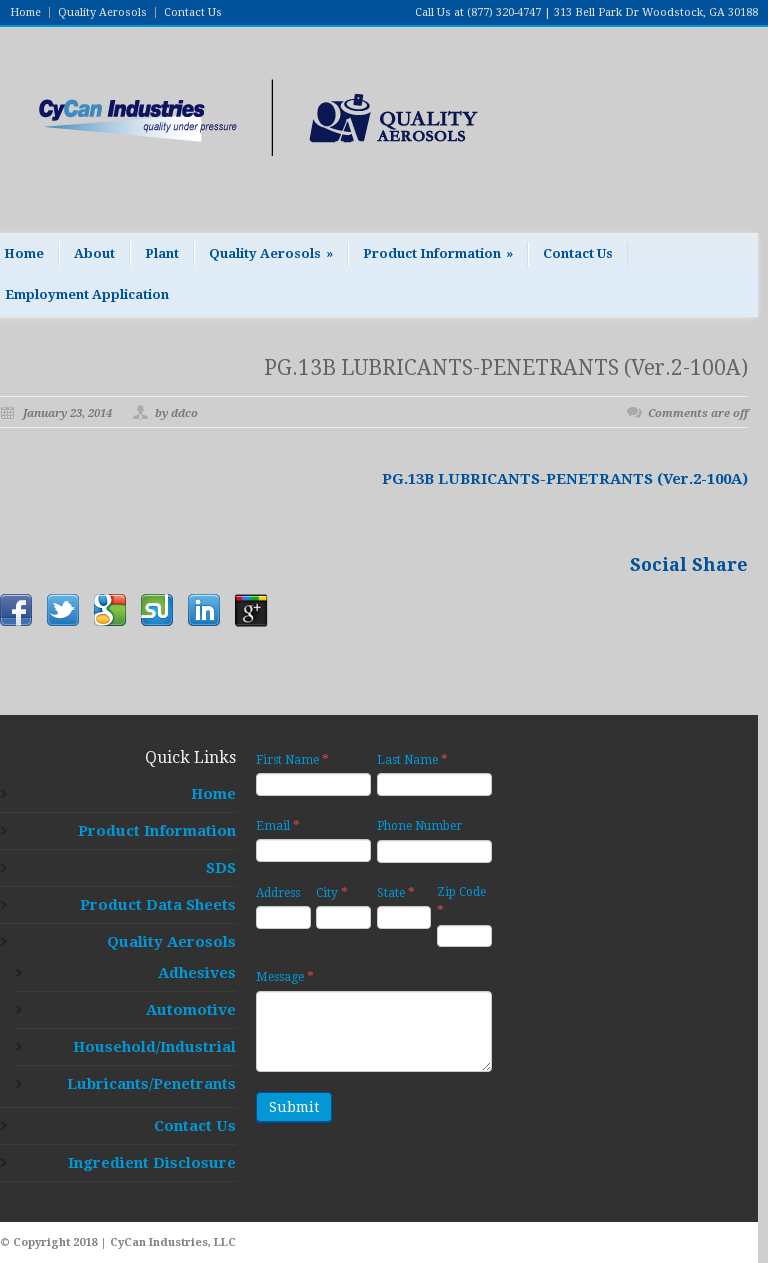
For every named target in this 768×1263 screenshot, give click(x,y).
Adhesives (197, 973)
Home (25, 12)
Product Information (438, 253)
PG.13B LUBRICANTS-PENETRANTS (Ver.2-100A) (506, 367)
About (94, 253)
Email (278, 825)
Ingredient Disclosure (152, 1163)
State (396, 892)
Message (285, 976)
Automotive (191, 1010)
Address (278, 893)
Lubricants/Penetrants (151, 1084)
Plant (162, 253)
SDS (221, 868)
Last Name (412, 759)
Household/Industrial (154, 1047)
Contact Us (193, 12)
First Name (292, 759)
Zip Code (461, 902)
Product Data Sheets (158, 905)
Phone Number (419, 826)
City (332, 892)
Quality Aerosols (102, 12)
